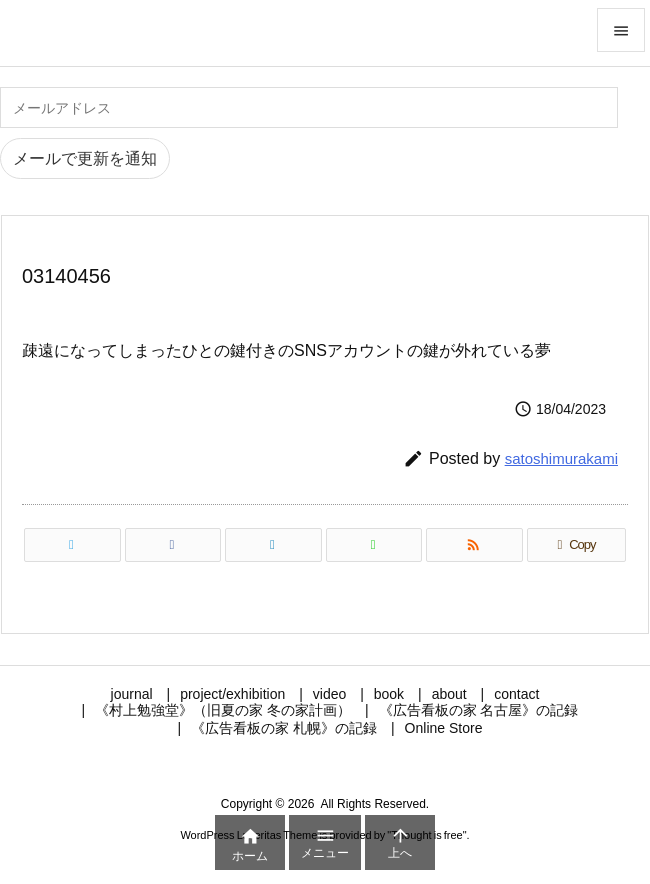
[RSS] (474, 545)
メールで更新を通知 (85, 158)
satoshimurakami (561, 458)
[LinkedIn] (273, 545)
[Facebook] (173, 545)
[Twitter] (72, 545)
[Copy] (576, 545)
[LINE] (374, 545)
